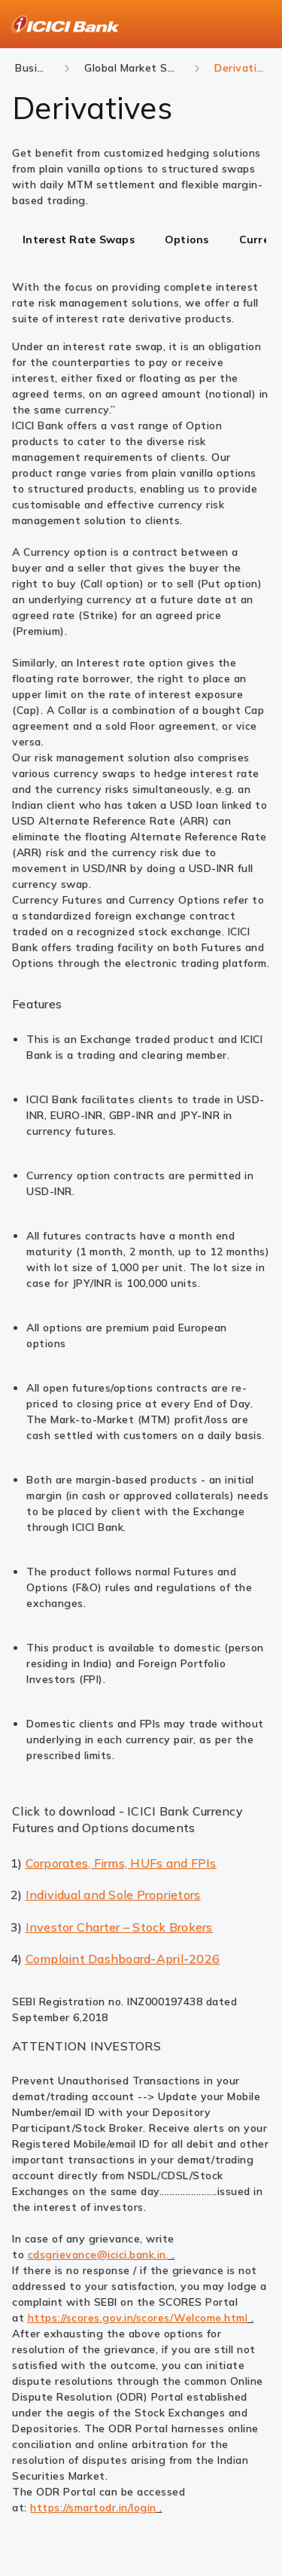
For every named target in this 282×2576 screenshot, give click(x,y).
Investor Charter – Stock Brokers (119, 1926)
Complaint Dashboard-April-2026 (123, 1958)
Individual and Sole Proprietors (113, 1894)
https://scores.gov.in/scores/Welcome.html (138, 2317)
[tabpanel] (141, 348)
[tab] (79, 241)
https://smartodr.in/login (93, 2507)
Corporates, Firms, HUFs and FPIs (121, 1862)
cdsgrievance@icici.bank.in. (98, 2254)
